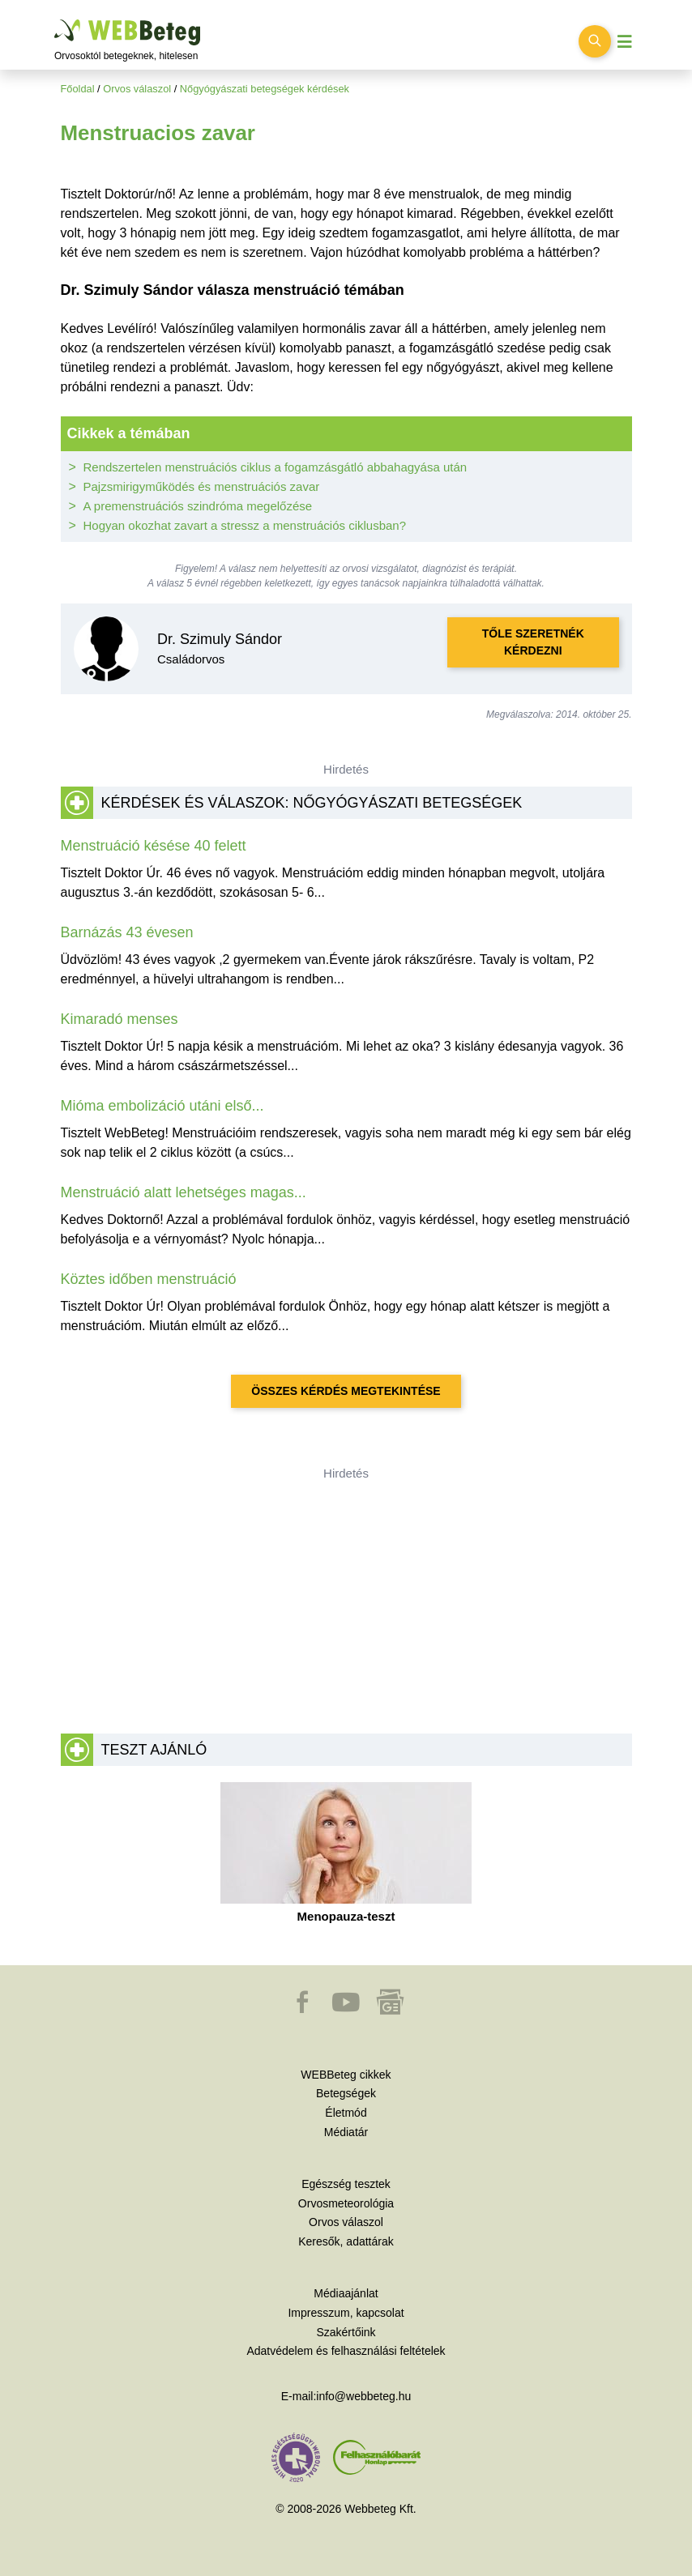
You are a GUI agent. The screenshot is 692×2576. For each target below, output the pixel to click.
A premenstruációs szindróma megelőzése (198, 506)
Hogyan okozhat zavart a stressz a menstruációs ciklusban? (245, 525)
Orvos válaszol (137, 89)
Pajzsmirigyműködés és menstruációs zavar (201, 486)
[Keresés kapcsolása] (595, 41)
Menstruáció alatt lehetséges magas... (183, 1192)
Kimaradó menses (119, 1019)
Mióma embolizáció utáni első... (162, 1106)
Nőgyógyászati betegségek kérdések (264, 89)
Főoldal (78, 89)
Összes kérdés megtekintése (345, 1390)
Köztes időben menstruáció (149, 1279)
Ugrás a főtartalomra (54, 19)
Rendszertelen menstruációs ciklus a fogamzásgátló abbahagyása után (275, 467)
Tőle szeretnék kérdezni (533, 642)
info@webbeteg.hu (363, 2396)
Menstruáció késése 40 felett (153, 846)
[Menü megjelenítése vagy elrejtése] (625, 41)
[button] (303, 2009)
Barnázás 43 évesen (127, 932)
